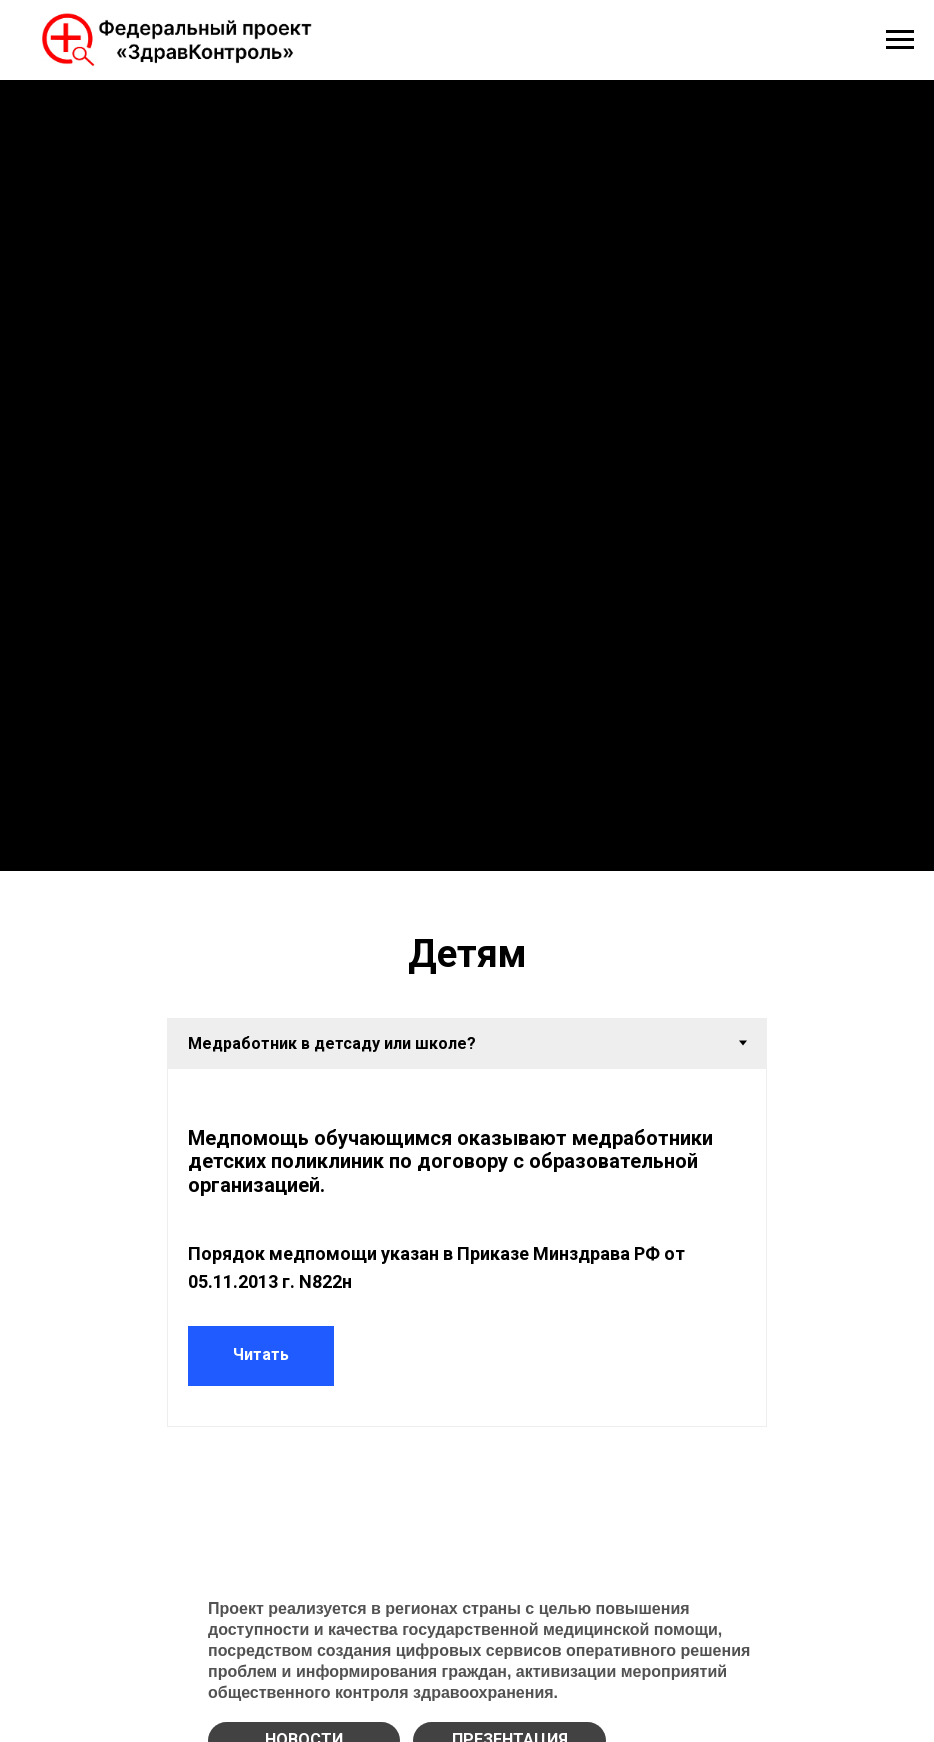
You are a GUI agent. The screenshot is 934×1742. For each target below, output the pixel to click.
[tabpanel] (467, 1247)
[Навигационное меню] (900, 40)
